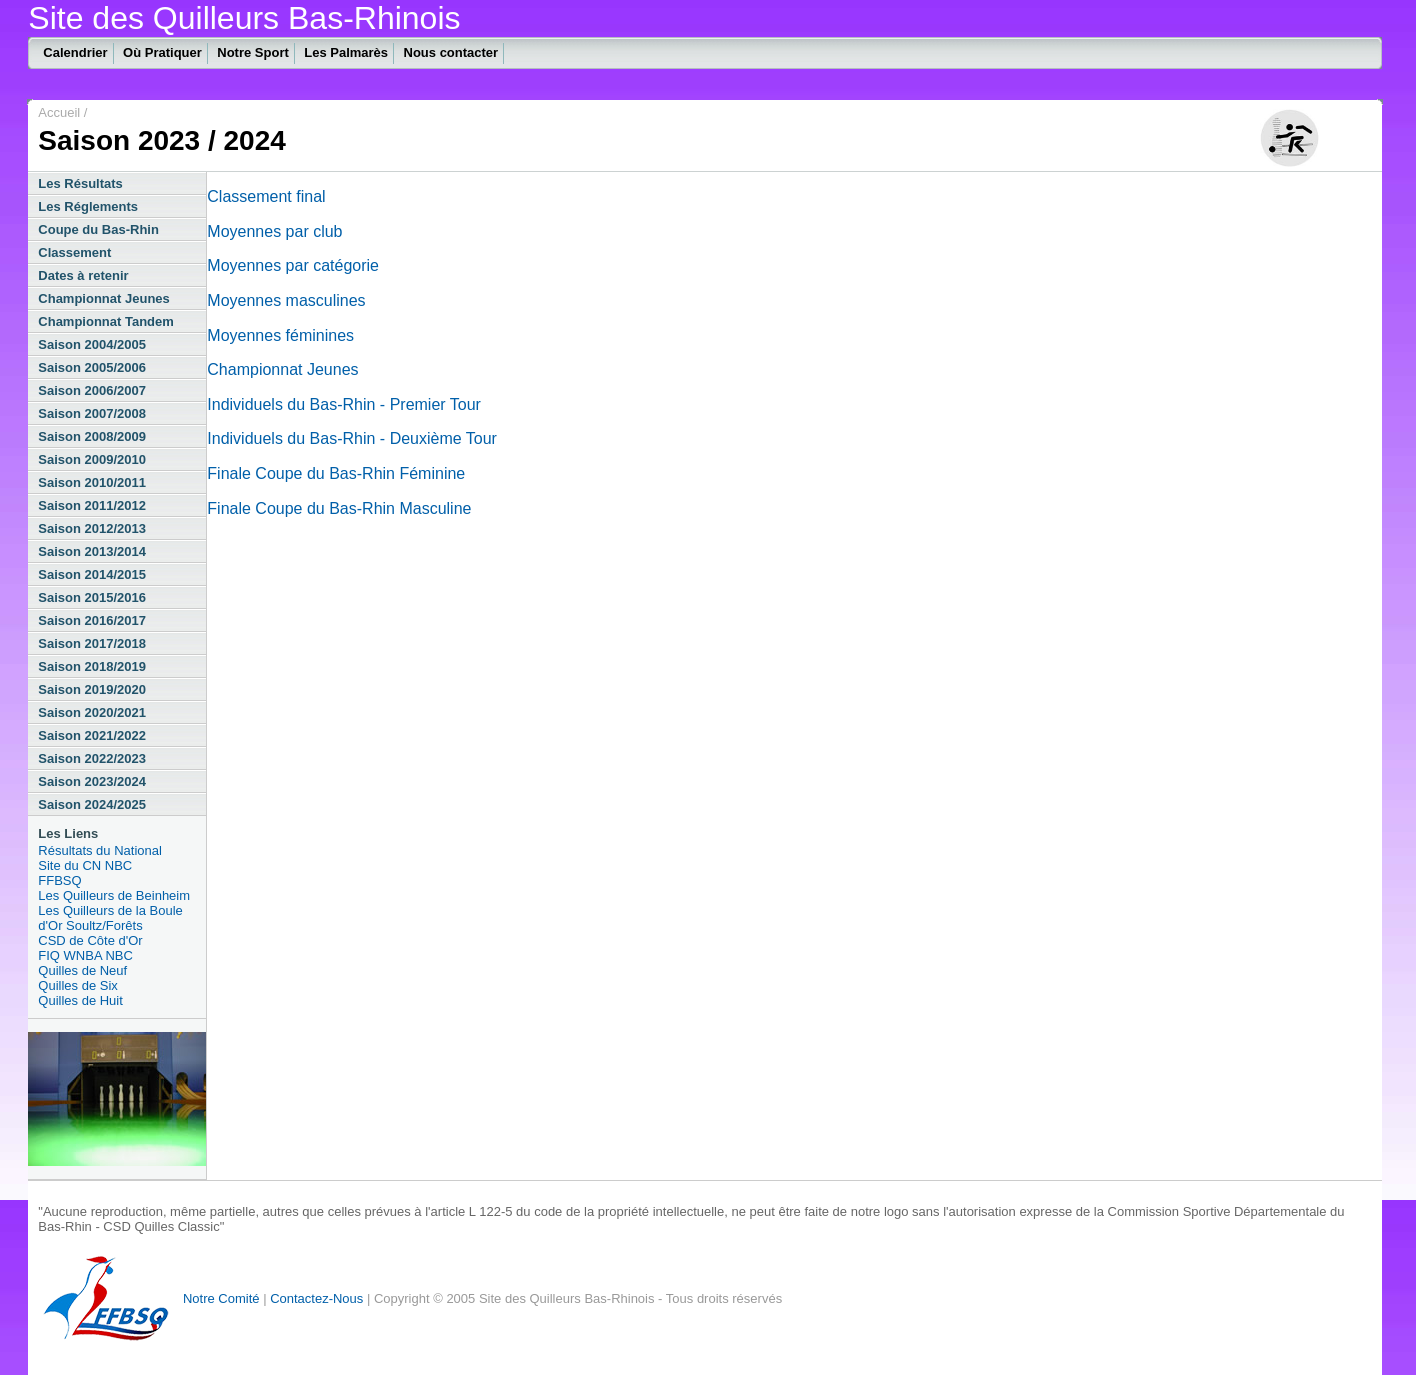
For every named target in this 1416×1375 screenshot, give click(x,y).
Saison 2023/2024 (92, 781)
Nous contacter (451, 52)
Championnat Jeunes (103, 298)
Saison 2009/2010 (92, 459)
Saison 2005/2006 (92, 367)
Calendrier (75, 52)
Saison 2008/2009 (92, 436)
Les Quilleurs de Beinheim (114, 895)
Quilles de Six (77, 985)
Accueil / (62, 112)
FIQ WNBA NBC (85, 955)
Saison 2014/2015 (92, 574)
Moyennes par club (274, 231)
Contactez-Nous (316, 1298)
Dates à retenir (83, 275)
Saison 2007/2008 (92, 413)
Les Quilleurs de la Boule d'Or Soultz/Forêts (110, 918)
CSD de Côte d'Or (90, 940)
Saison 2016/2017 (92, 620)
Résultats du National (100, 850)
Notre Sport (253, 52)
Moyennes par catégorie (293, 265)
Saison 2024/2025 (92, 804)
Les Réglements (88, 206)
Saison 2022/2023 (92, 758)
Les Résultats (80, 183)
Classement (74, 252)
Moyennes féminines (280, 335)
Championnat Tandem (106, 321)
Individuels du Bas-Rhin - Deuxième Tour (352, 438)
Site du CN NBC (85, 865)
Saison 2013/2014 (92, 551)
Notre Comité (221, 1298)
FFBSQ (59, 880)
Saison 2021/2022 (92, 735)
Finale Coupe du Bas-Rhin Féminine (336, 473)
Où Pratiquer (162, 52)
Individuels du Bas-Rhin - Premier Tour (344, 404)
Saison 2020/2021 (92, 712)
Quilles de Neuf (82, 970)
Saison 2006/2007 (92, 390)
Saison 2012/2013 (92, 528)
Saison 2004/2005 (92, 344)
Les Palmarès (346, 52)
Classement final (266, 196)
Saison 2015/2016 (92, 597)
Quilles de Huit (80, 1000)
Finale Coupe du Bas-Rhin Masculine (339, 508)
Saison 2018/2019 (92, 666)
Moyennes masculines (286, 300)
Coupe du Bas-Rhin (98, 229)
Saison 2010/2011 (92, 482)
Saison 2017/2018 (92, 643)
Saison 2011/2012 (92, 505)
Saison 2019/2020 (92, 689)
